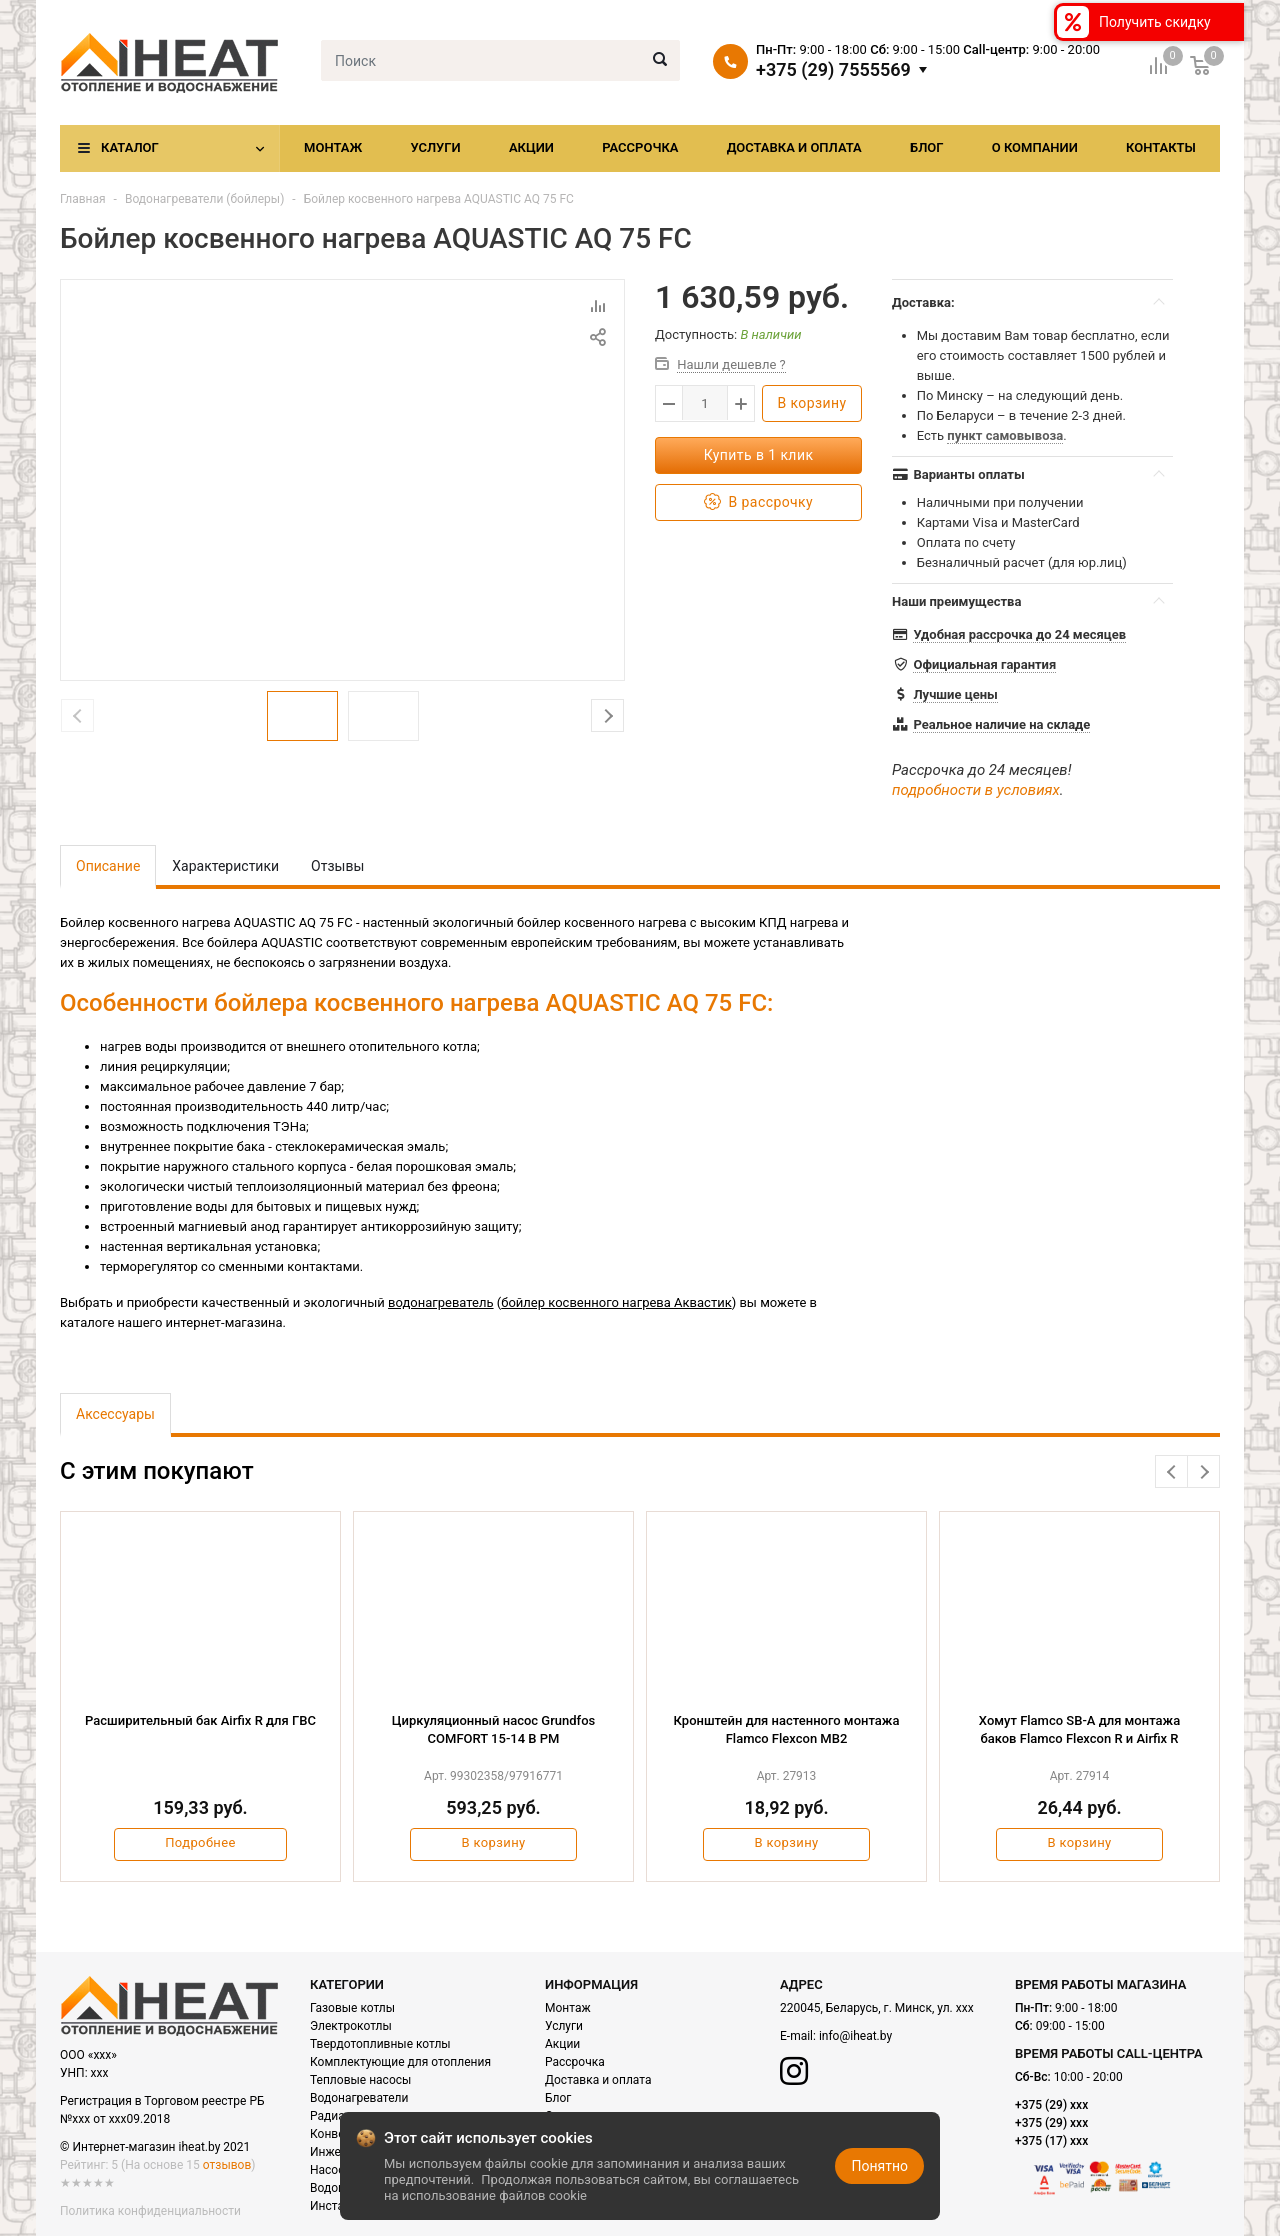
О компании (1035, 147)
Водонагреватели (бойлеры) (204, 199)
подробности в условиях (976, 790)
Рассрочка (640, 147)
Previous (1171, 1471)
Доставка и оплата (794, 147)
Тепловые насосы (360, 2080)
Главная (83, 199)
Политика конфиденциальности (150, 2211)
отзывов (227, 2165)
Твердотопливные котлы (380, 2044)
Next (607, 715)
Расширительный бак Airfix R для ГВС (200, 1720)
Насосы (332, 2170)
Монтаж (333, 147)
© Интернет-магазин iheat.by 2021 (155, 2147)
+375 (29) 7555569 (833, 70)
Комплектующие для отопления (400, 2062)
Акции (531, 147)
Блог (927, 147)
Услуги (435, 147)
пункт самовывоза (1005, 435)
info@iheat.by (855, 2036)
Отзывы (337, 866)
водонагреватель (441, 1302)
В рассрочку (758, 502)
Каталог (130, 147)
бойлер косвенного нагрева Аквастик (616, 1302)
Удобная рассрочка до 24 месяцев (1019, 634)
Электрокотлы (351, 2026)
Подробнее (200, 1842)
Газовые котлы (352, 2008)
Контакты (1161, 147)
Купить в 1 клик (759, 455)
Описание (108, 866)
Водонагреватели (359, 2098)
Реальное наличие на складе (1001, 724)
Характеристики (225, 866)
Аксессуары (115, 1414)
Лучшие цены (955, 694)
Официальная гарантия (984, 664)
